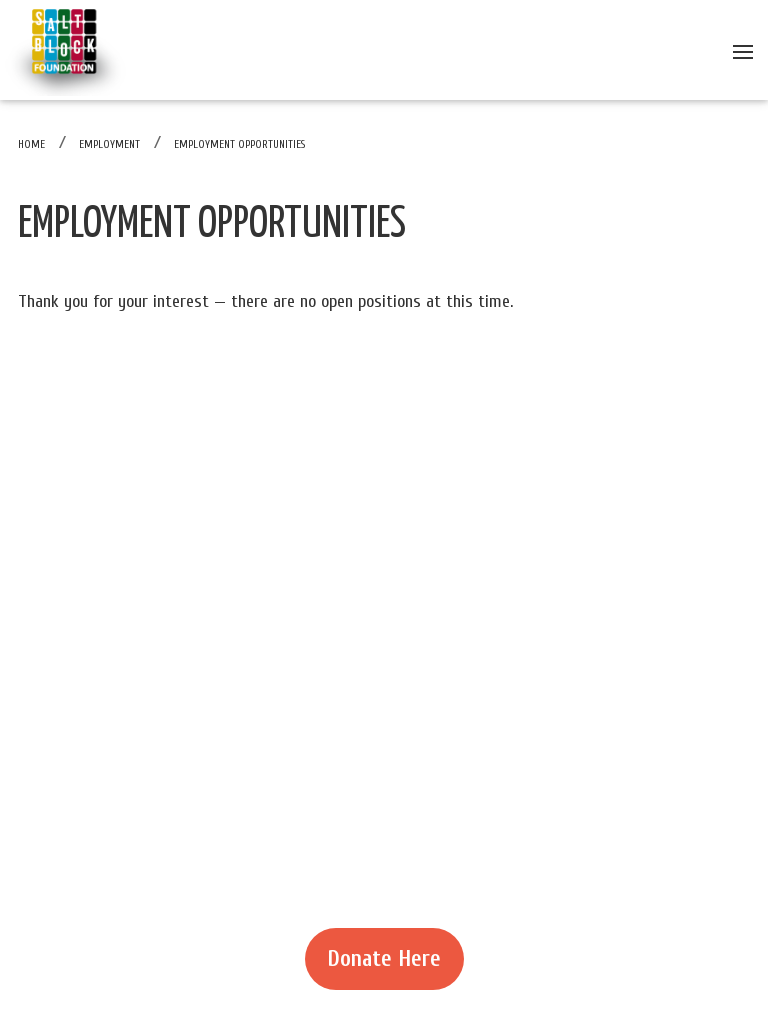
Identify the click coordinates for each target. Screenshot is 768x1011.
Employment (109, 144)
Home (31, 144)
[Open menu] (743, 50)
